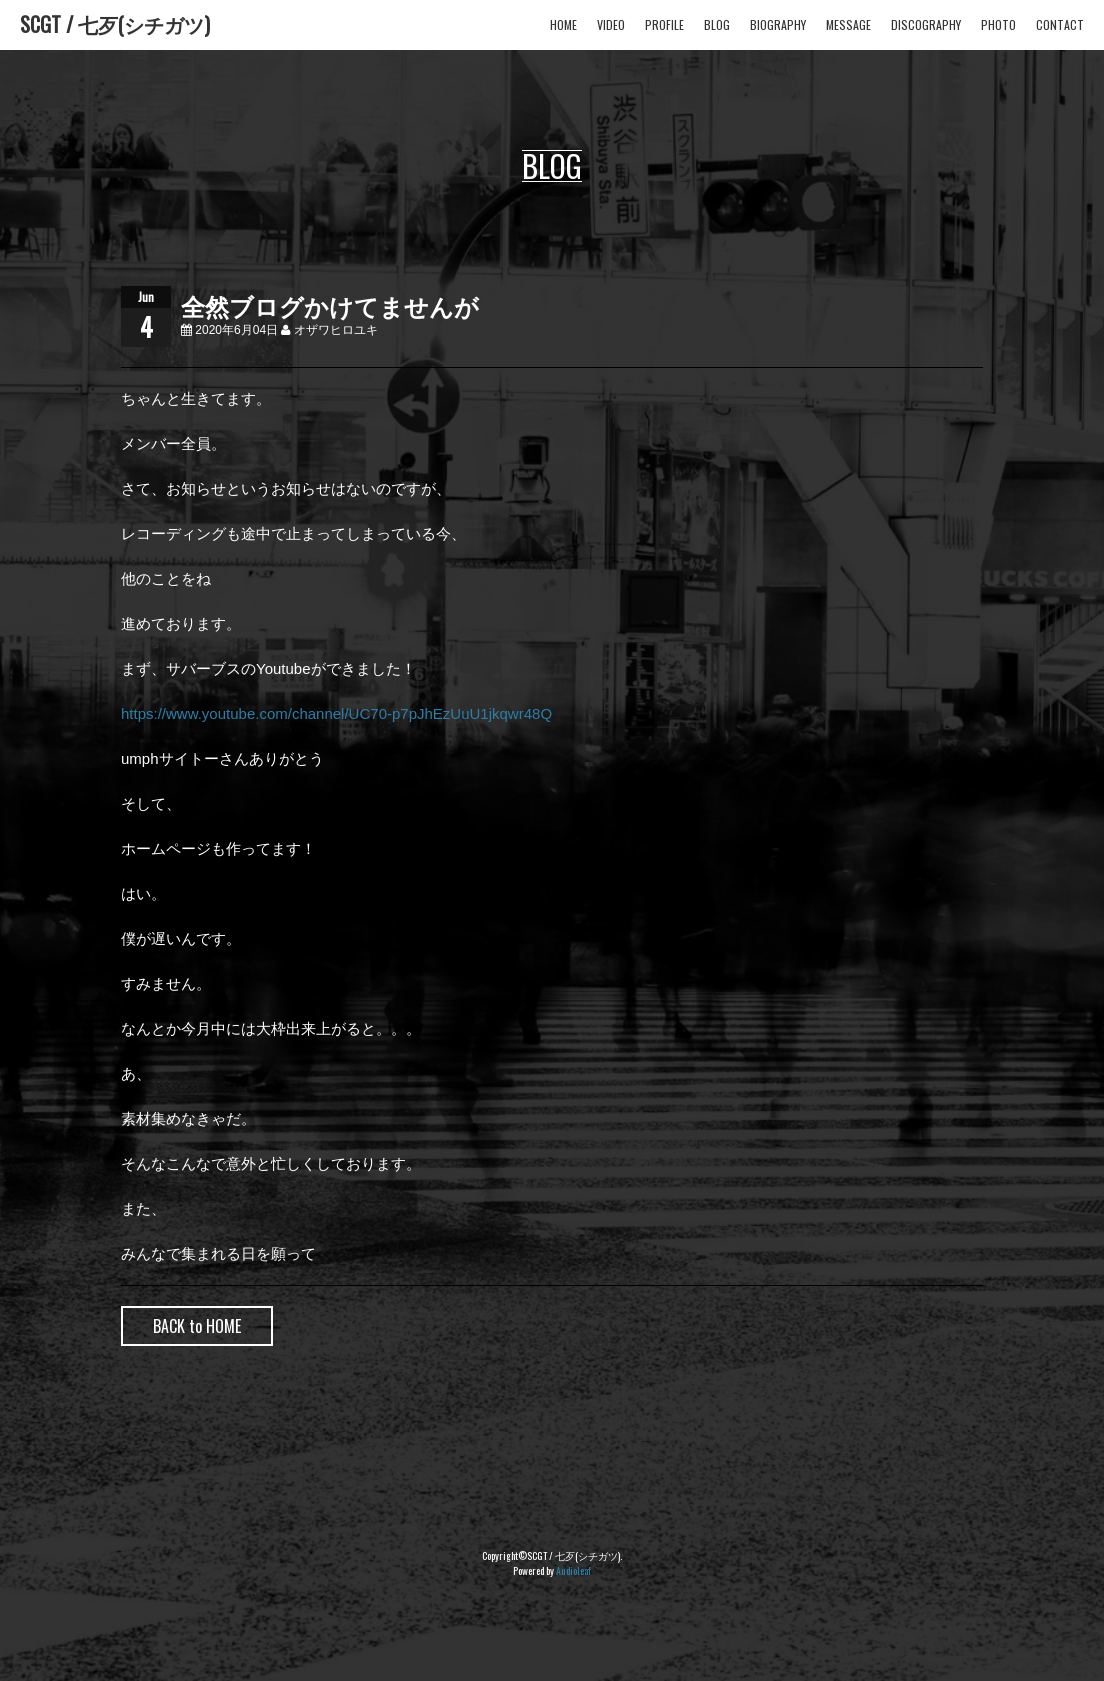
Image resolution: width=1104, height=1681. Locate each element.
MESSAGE (848, 24)
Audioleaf (573, 1570)
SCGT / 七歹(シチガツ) (115, 24)
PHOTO (998, 24)
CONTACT (1060, 24)
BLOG (717, 24)
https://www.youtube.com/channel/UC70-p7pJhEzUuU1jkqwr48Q (336, 713)
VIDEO (611, 24)
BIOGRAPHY (778, 24)
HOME (563, 24)
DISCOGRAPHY (926, 24)
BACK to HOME (197, 1326)
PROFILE (664, 24)
